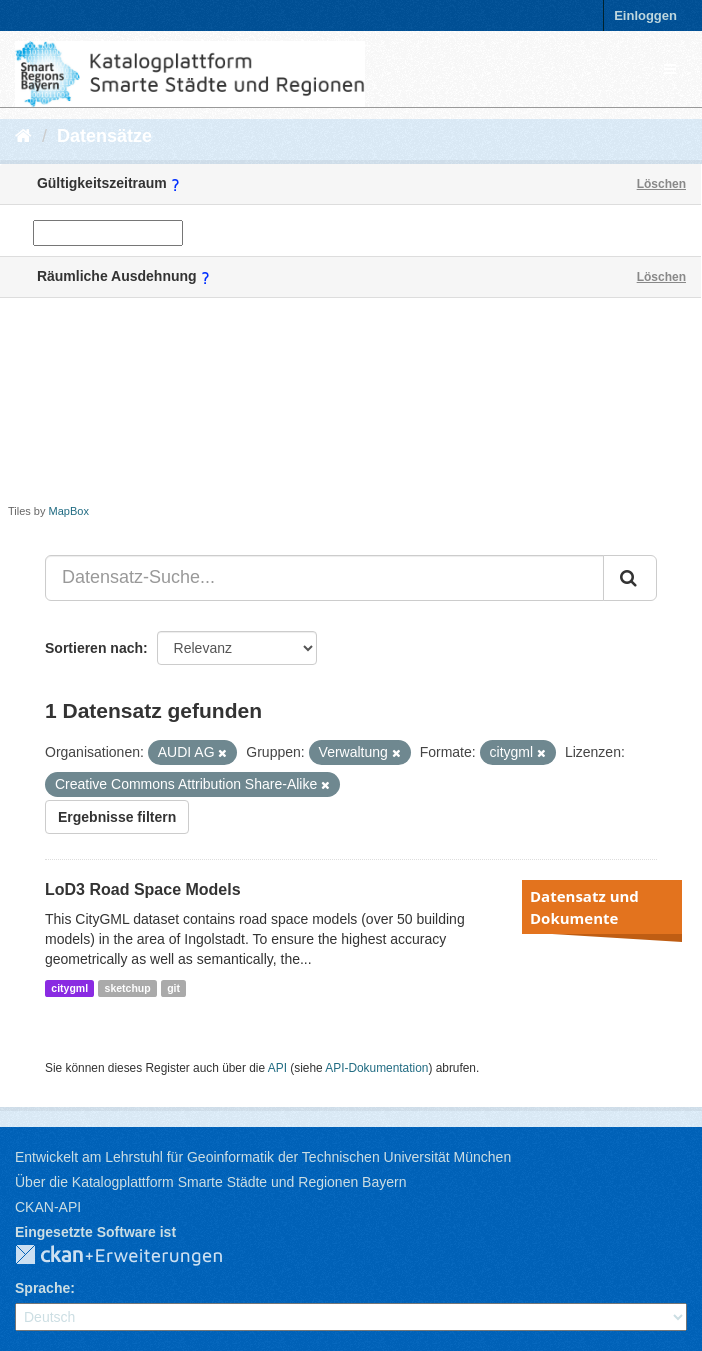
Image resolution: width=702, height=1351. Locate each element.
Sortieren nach (94, 648)
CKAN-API (48, 1207)
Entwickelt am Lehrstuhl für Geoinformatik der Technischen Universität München (263, 1157)
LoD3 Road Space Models (143, 889)
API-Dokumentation (376, 1068)
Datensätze (104, 136)
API (277, 1068)
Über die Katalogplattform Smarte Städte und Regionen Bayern (210, 1182)
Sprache (42, 1288)
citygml (69, 988)
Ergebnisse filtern (117, 817)
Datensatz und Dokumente (584, 907)
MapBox (69, 511)
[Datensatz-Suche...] (324, 578)
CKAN (135, 1256)
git (173, 988)
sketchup (128, 988)
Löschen (661, 184)
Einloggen (645, 15)
